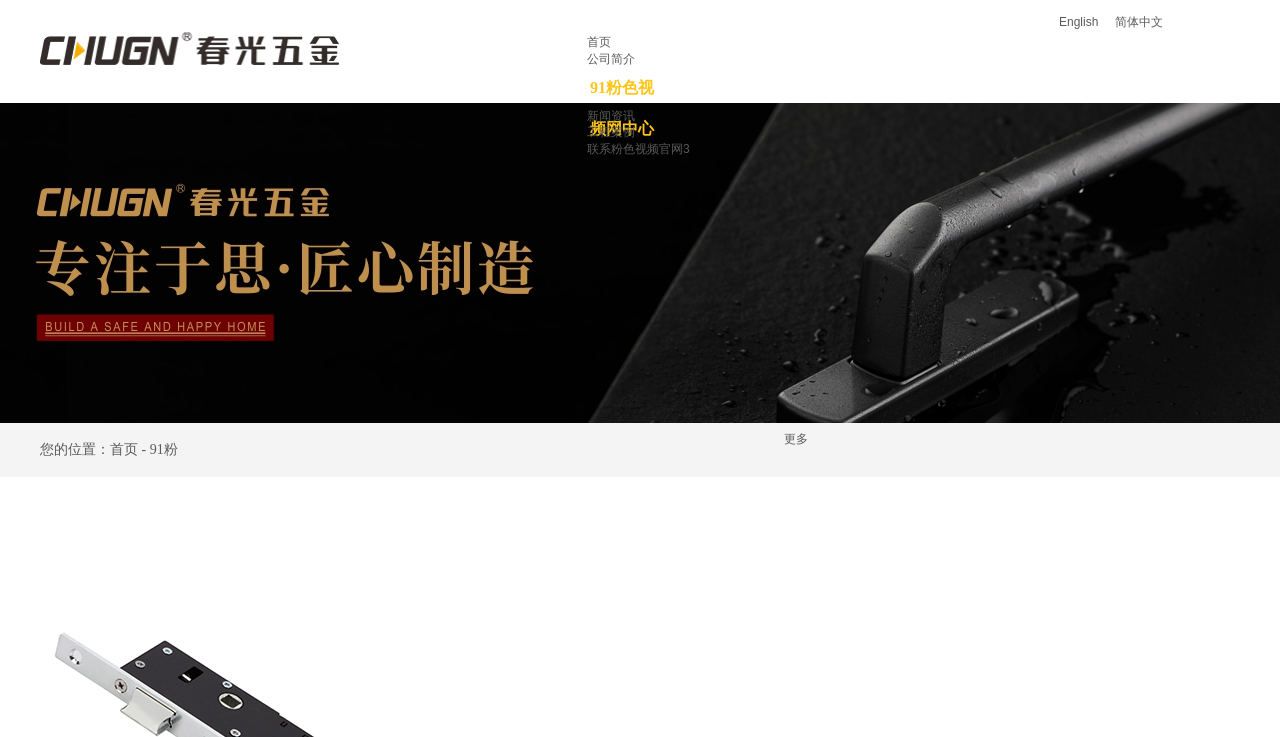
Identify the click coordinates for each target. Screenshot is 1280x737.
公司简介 (611, 59)
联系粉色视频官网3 (638, 149)
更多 (796, 439)
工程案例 (611, 132)
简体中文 (1139, 22)
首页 (599, 42)
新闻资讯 (611, 116)
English (1078, 22)
